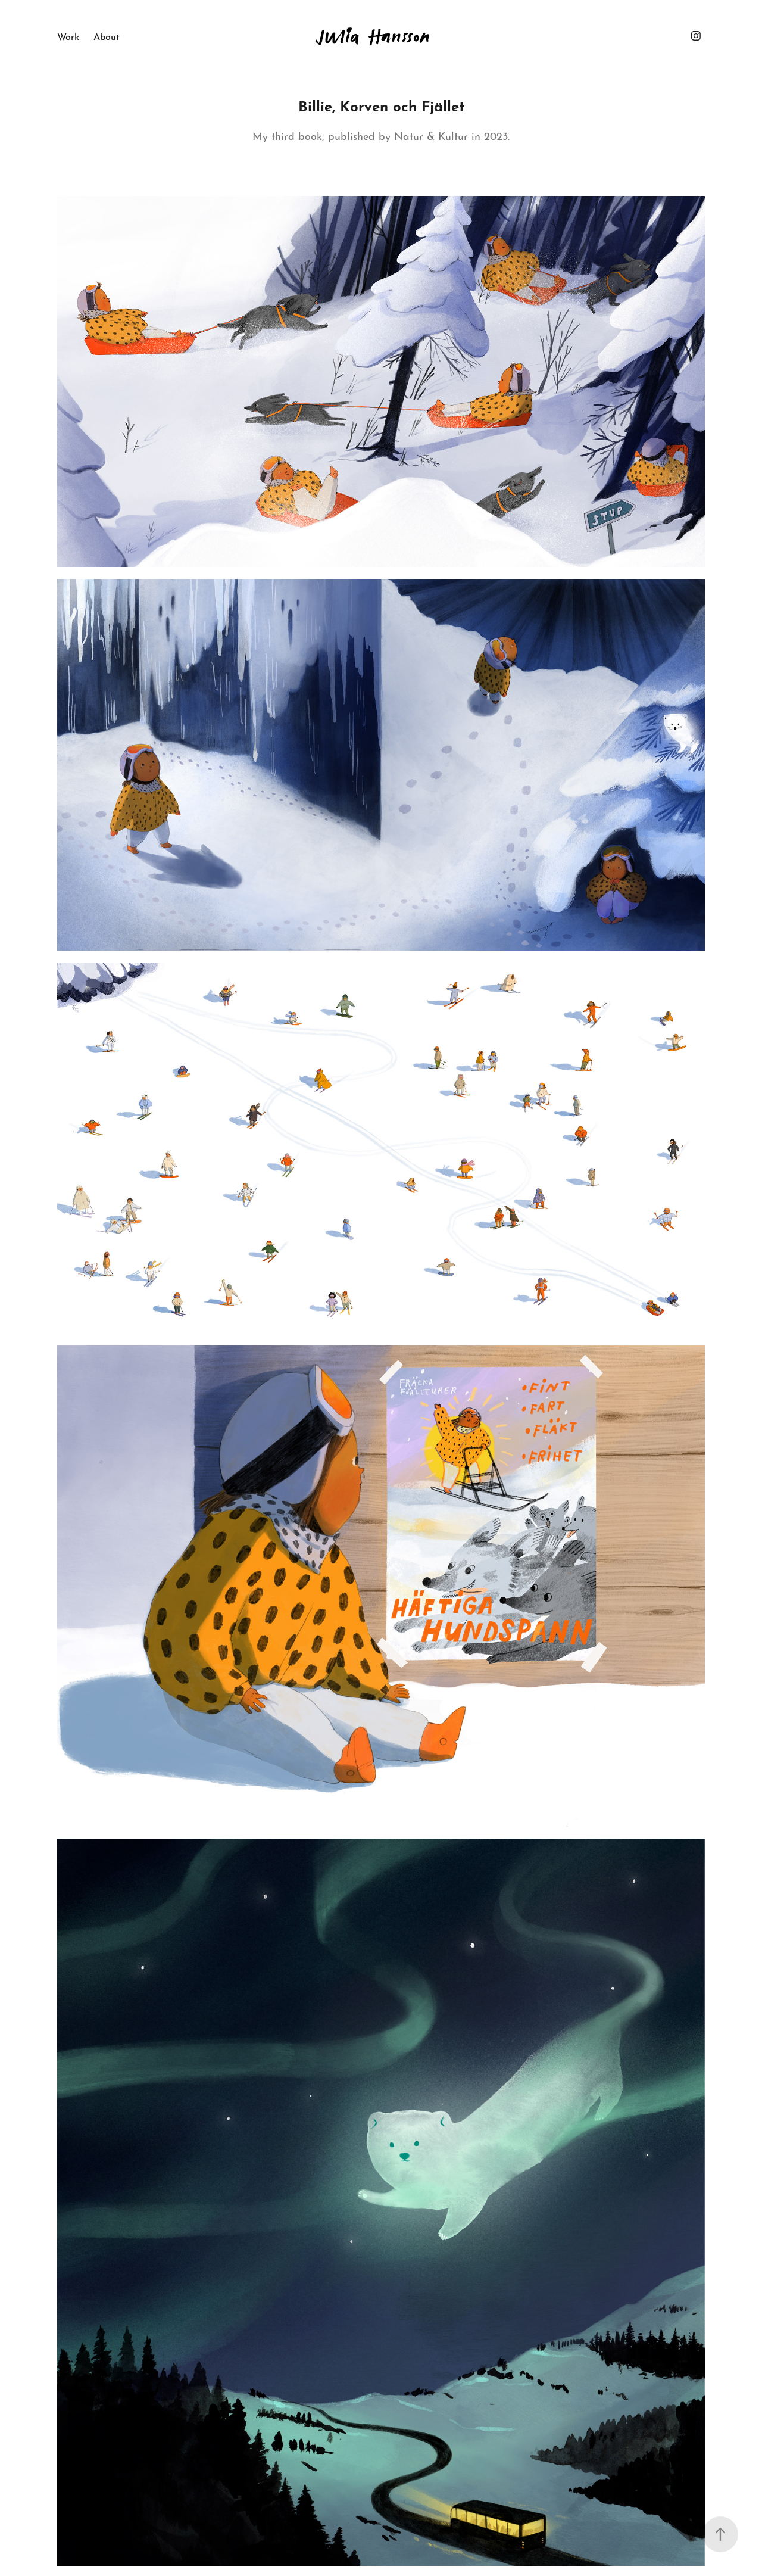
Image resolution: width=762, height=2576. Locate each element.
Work (68, 35)
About (106, 35)
